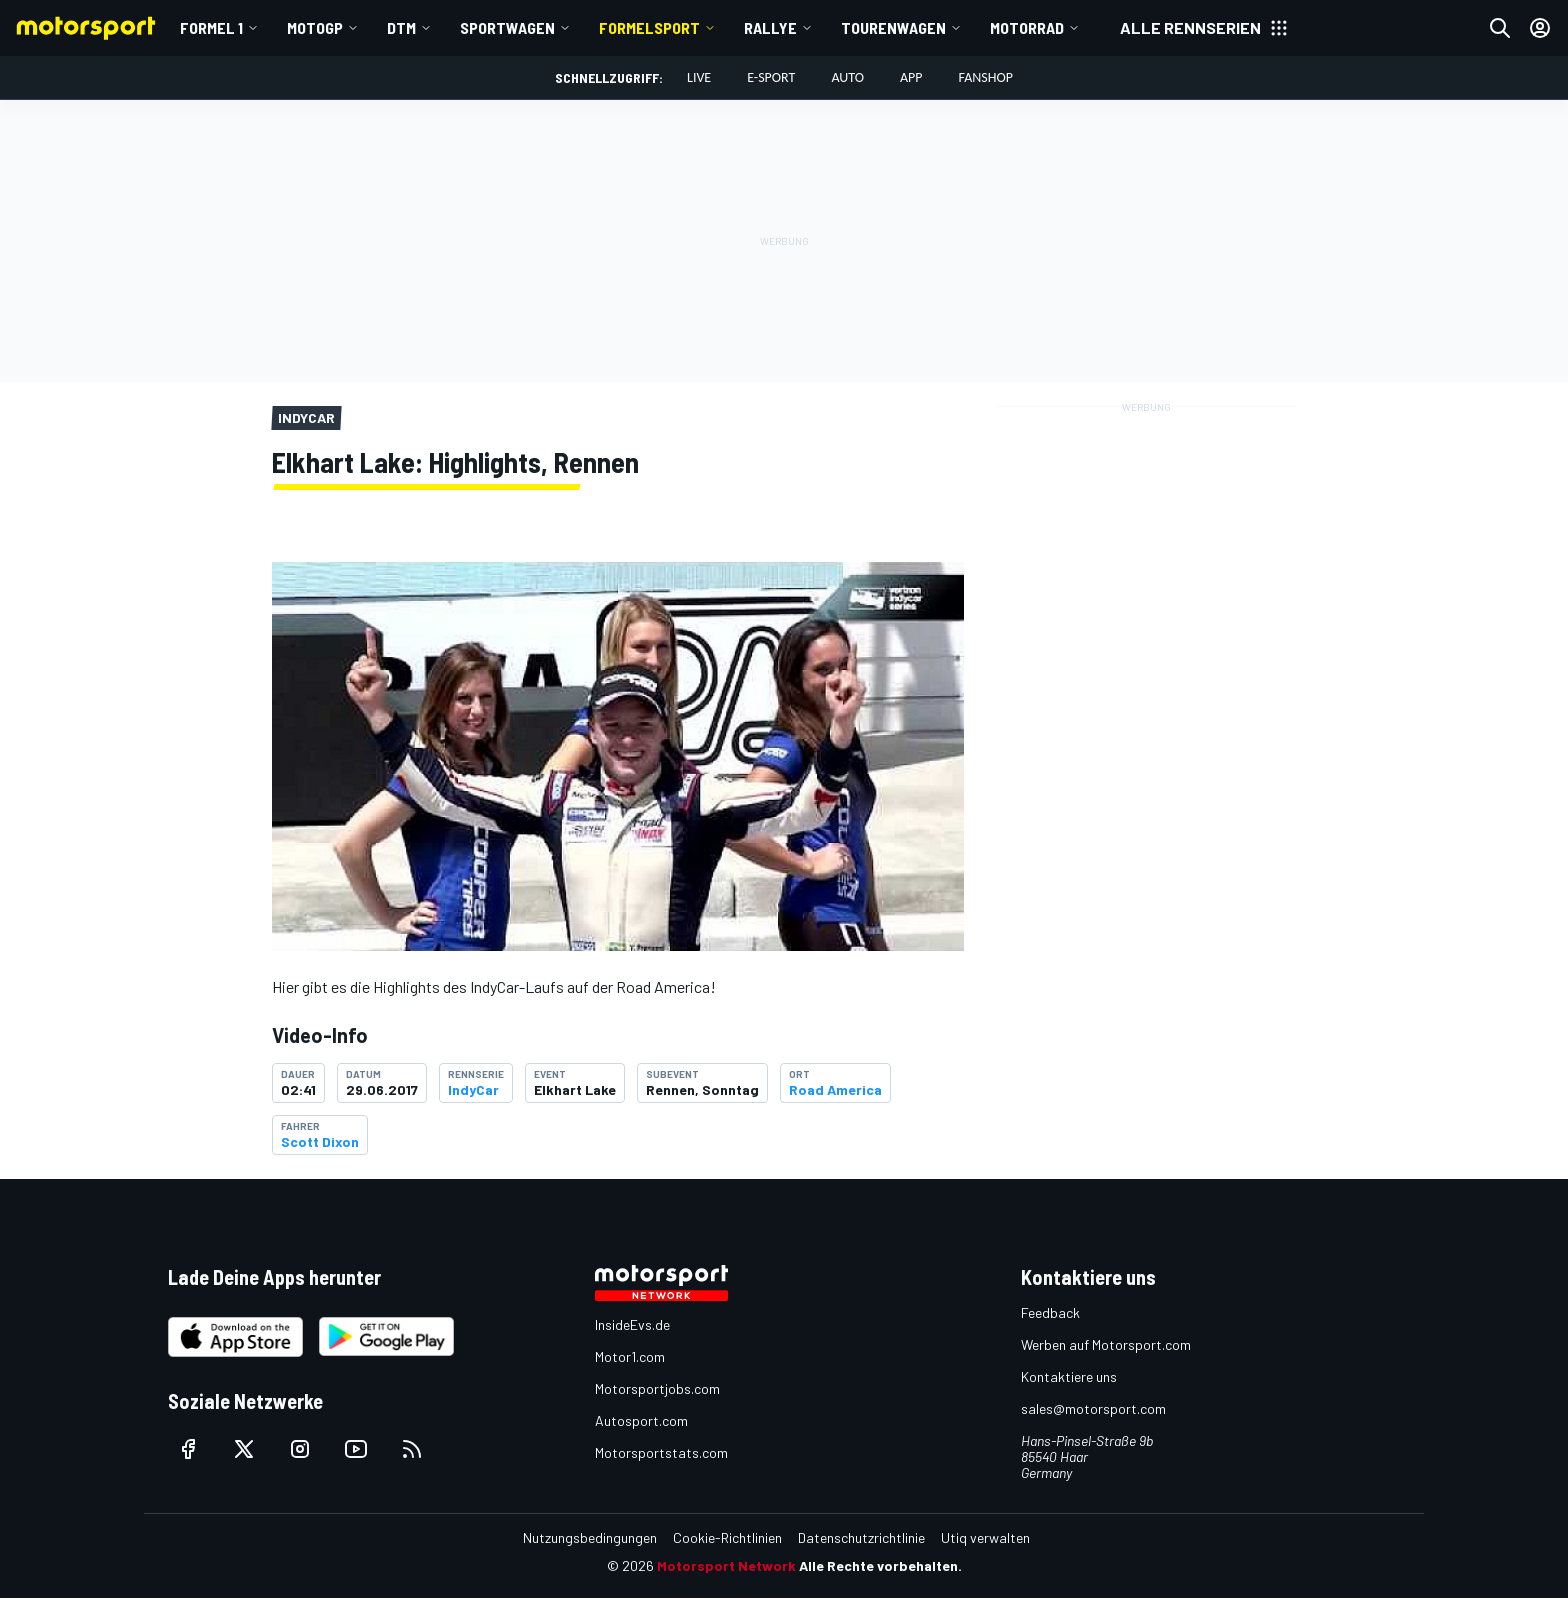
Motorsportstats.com (661, 1452)
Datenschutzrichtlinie (861, 1537)
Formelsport (649, 27)
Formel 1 (211, 27)
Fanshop (986, 77)
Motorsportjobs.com (657, 1388)
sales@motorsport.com (1093, 1408)
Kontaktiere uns (1069, 1376)
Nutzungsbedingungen (590, 1537)
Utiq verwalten (985, 1537)
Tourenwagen (893, 27)
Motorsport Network (726, 1565)
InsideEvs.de (632, 1324)
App (911, 77)
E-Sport (771, 77)
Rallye (770, 27)
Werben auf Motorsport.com (1106, 1344)
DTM (401, 27)
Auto (847, 77)
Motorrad (1027, 27)
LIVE (699, 77)
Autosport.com (641, 1420)
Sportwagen (507, 27)
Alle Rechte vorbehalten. (880, 1565)
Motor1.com (630, 1356)
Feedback (1050, 1312)
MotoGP (315, 27)
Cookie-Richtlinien (727, 1537)
